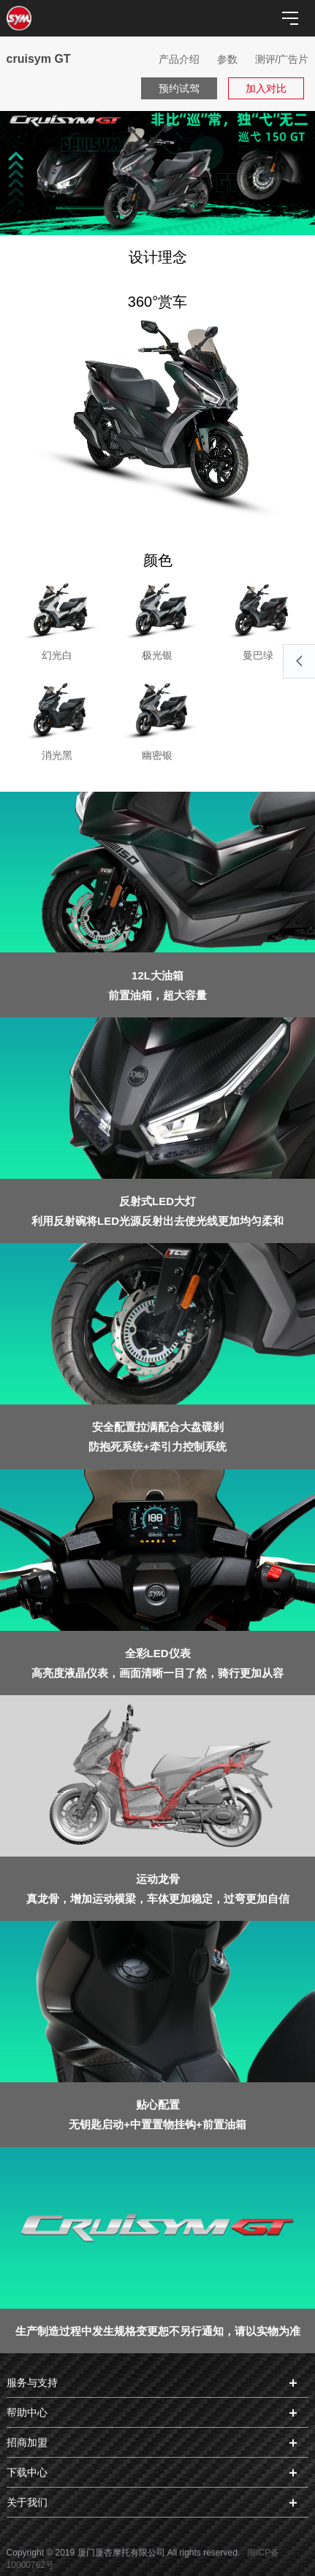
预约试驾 (179, 88)
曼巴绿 (258, 620)
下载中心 (27, 2472)
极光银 (157, 620)
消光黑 (57, 720)
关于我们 (27, 2502)
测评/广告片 (282, 59)
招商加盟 (27, 2442)
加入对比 (266, 88)
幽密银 (157, 720)
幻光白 (57, 620)
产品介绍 (179, 59)
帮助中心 (27, 2412)
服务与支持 (32, 2382)
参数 (227, 59)
